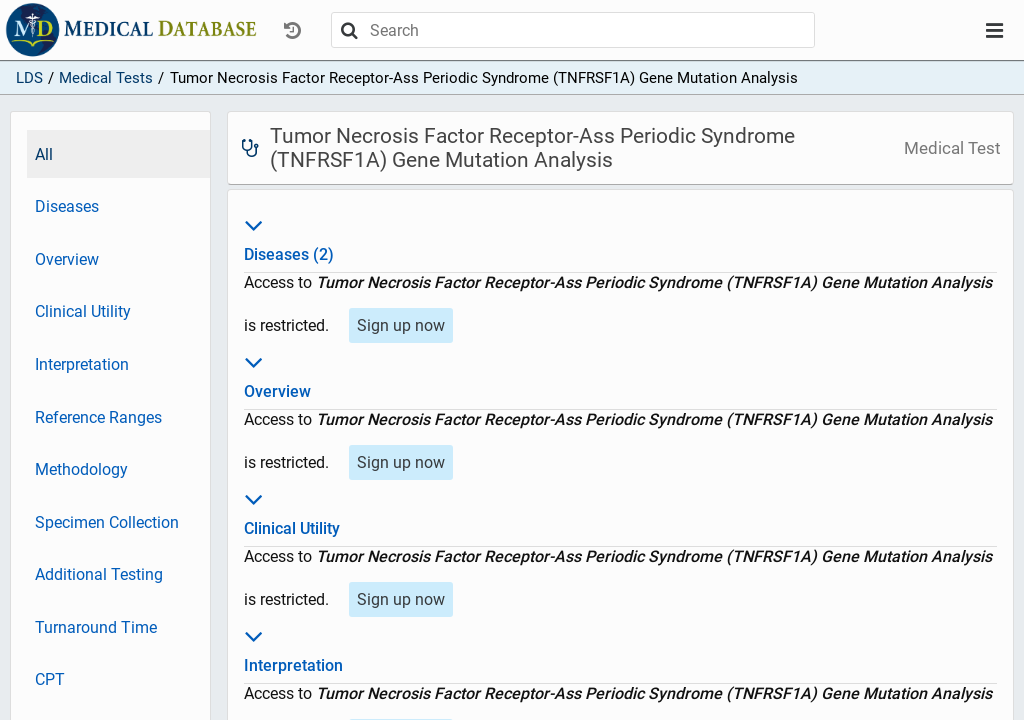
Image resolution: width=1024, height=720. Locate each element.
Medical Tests (106, 78)
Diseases (67, 206)
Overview (67, 259)
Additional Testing (99, 574)
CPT (50, 679)
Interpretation (82, 364)
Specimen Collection (107, 522)
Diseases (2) (620, 237)
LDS (29, 78)
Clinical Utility (83, 311)
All (44, 154)
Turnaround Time (96, 627)
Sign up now (401, 325)
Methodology (81, 469)
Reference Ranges (98, 417)
